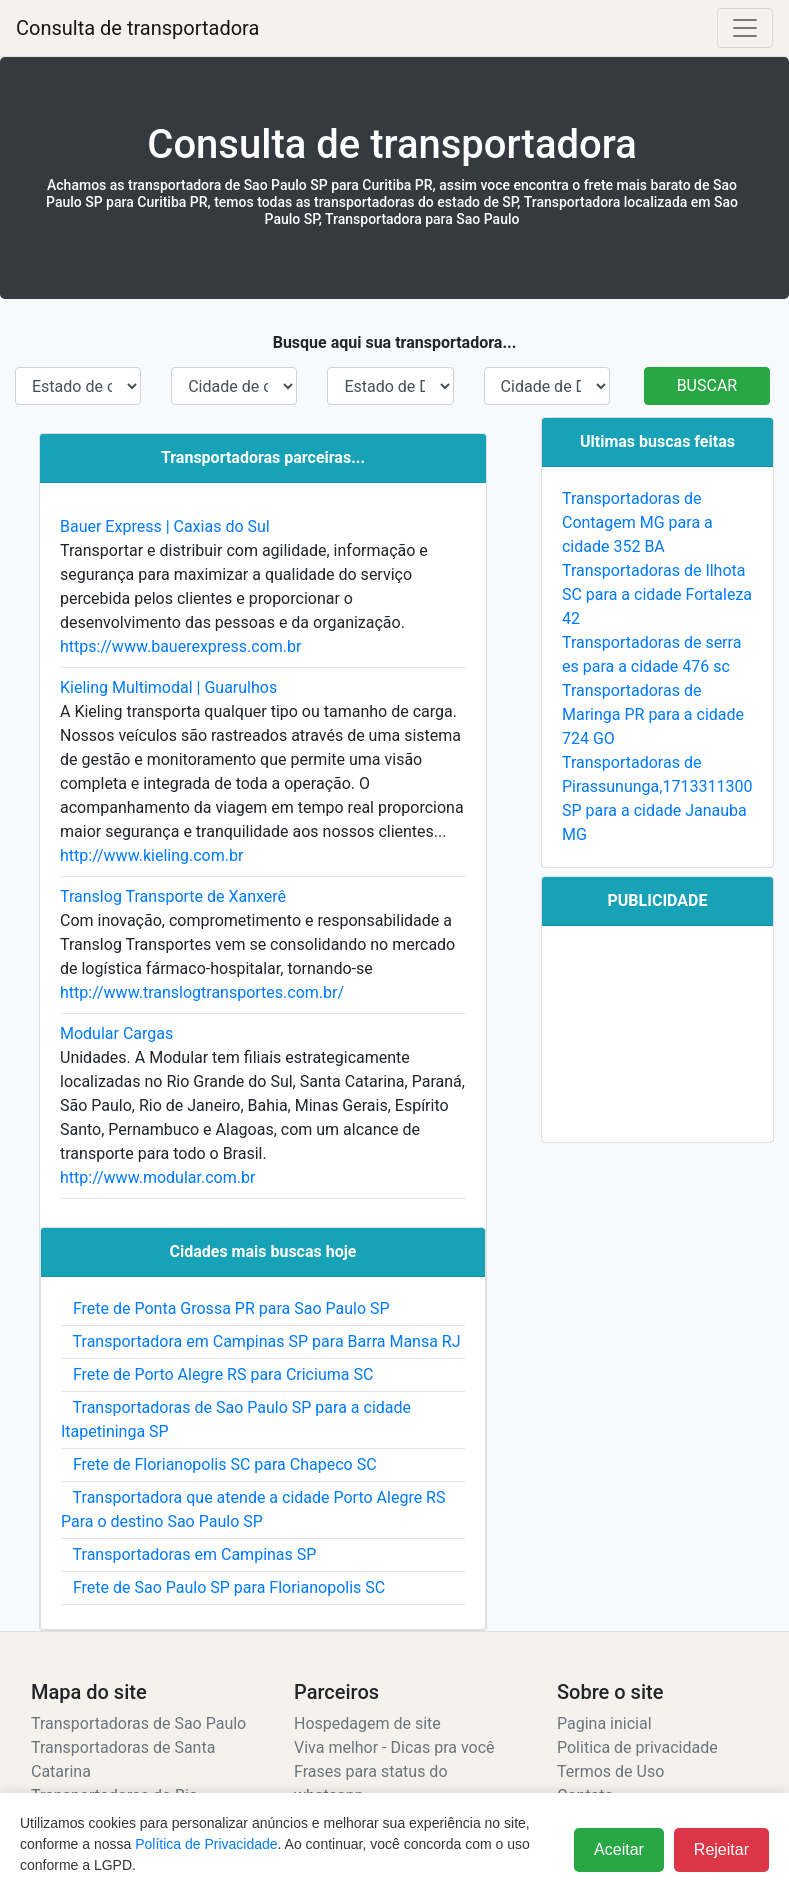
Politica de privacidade (637, 1747)
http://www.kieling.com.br (151, 855)
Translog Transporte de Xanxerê (173, 896)
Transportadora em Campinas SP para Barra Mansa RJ (261, 1341)
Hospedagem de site (367, 1723)
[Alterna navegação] (745, 28)
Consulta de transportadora (137, 28)
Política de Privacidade (206, 1844)
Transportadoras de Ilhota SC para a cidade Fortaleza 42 (657, 594)
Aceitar (619, 1849)
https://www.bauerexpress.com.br (181, 646)
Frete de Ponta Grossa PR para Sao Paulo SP (225, 1308)
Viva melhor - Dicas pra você (394, 1747)
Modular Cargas (116, 1033)
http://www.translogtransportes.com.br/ (202, 992)
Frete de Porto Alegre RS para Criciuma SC (217, 1374)
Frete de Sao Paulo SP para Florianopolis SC (223, 1587)
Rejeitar (721, 1849)
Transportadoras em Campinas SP (188, 1554)
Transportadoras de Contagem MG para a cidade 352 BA (637, 522)
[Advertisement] (657, 1034)
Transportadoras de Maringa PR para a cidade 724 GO (653, 714)
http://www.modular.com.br (157, 1177)
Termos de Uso (610, 1771)
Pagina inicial (604, 1723)
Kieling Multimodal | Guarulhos (168, 687)
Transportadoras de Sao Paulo (138, 1723)
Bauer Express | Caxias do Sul (165, 526)
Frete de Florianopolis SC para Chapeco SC (219, 1464)
